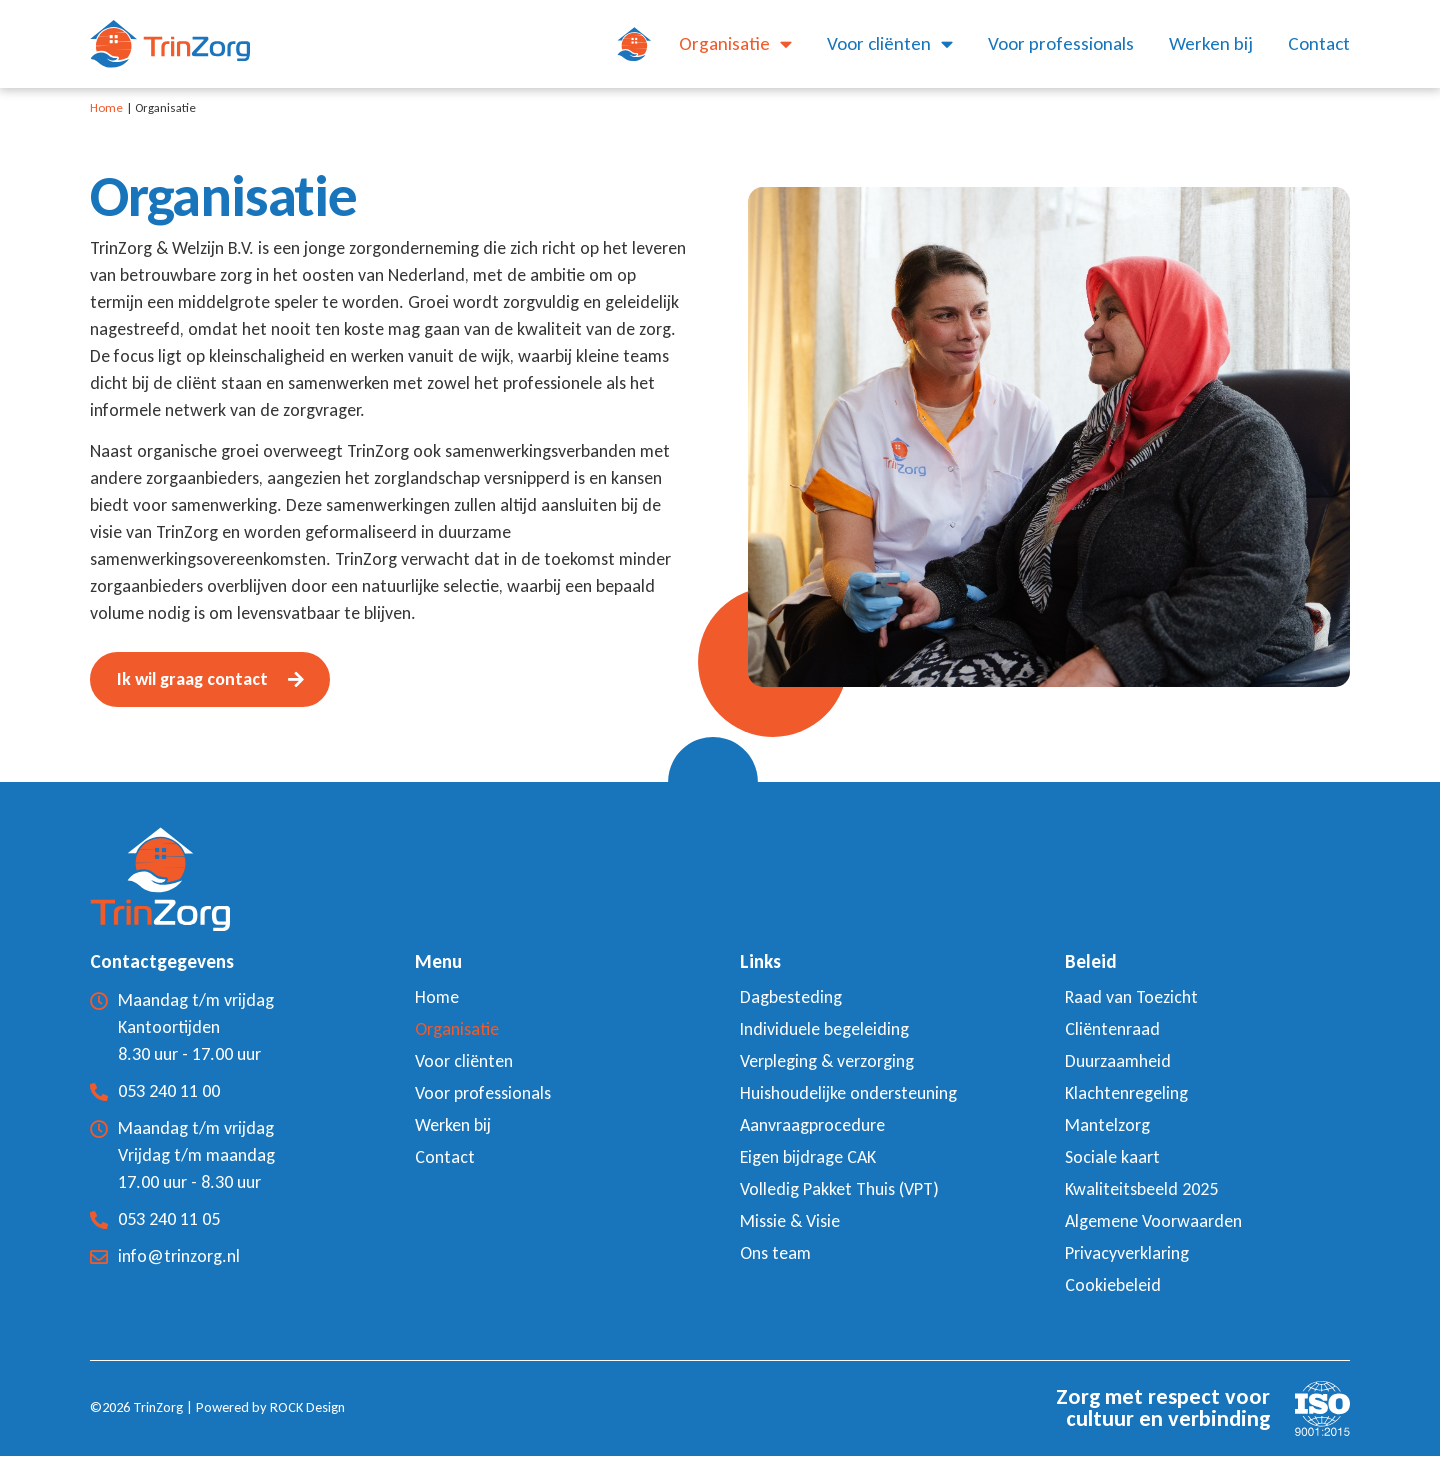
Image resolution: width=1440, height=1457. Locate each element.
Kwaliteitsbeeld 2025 (1141, 1190)
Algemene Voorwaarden (1153, 1222)
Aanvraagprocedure (812, 1126)
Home (106, 107)
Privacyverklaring (1127, 1254)
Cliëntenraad (1112, 1030)
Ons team (775, 1254)
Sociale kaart (1112, 1158)
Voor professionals (1061, 43)
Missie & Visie (790, 1222)
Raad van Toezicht (1131, 998)
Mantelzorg (1107, 1126)
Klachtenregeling (1126, 1094)
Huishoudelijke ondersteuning (848, 1094)
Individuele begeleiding (824, 1030)
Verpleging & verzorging (827, 1062)
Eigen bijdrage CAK (808, 1158)
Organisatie (735, 43)
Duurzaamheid (1118, 1062)
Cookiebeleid (1113, 1286)
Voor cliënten (890, 43)
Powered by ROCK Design (270, 1408)
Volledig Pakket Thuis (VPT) (839, 1190)
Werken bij (1211, 43)
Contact (1319, 43)
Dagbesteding (791, 998)
